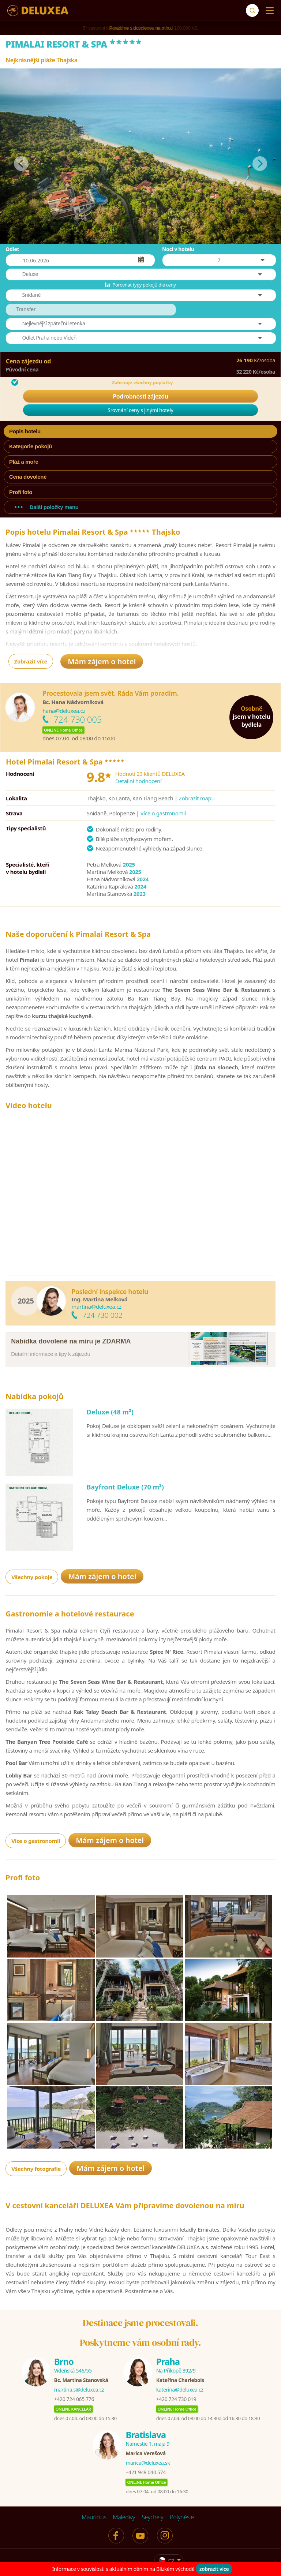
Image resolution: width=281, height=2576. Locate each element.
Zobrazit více (30, 661)
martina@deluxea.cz (96, 1306)
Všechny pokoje (31, 1577)
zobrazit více (214, 2568)
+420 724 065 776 (74, 2399)
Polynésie (182, 2517)
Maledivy (124, 2517)
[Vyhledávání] (252, 10)
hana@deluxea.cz (63, 710)
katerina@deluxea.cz (179, 2389)
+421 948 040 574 (145, 2472)
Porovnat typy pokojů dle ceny (144, 284)
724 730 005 (77, 719)
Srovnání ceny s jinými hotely (140, 410)
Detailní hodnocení (138, 781)
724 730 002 (102, 1315)
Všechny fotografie (36, 2168)
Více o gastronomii (163, 813)
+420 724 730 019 (176, 2399)
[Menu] (268, 10)
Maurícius (94, 2517)
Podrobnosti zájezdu (140, 396)
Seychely (152, 2517)
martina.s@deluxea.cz (79, 2389)
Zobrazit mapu (197, 798)
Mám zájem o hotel (102, 661)
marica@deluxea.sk (147, 2462)
